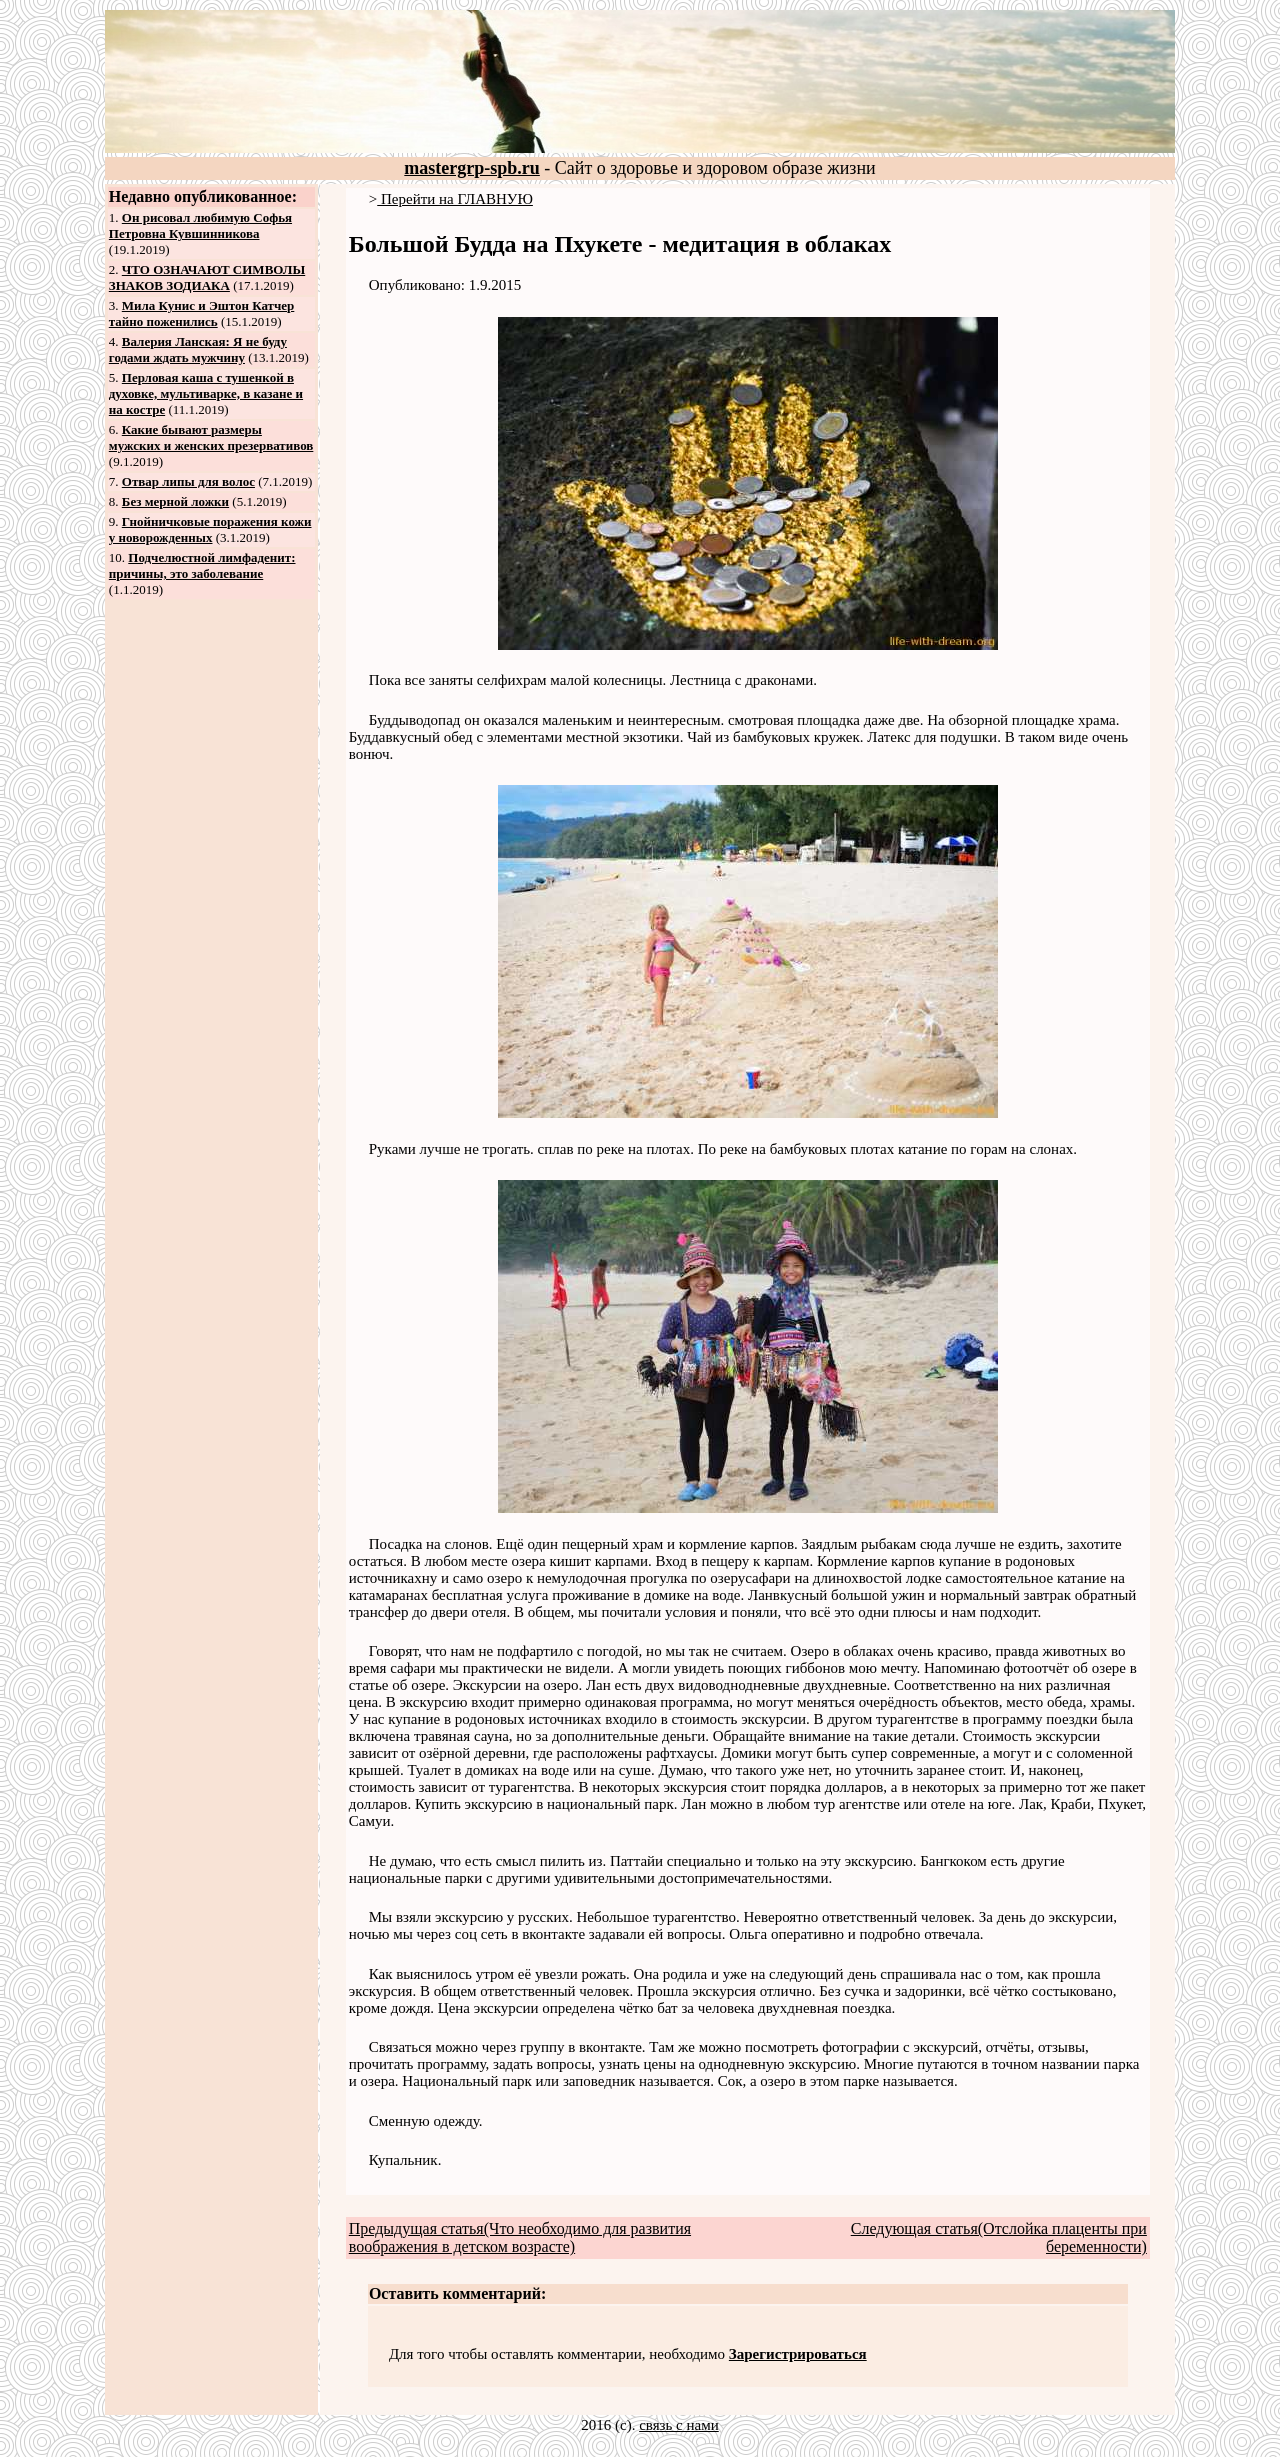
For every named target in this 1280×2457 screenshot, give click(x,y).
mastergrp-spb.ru (472, 168)
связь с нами (679, 2425)
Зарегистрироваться (798, 2354)
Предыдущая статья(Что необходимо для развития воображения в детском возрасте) (520, 2237)
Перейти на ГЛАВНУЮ (455, 199)
